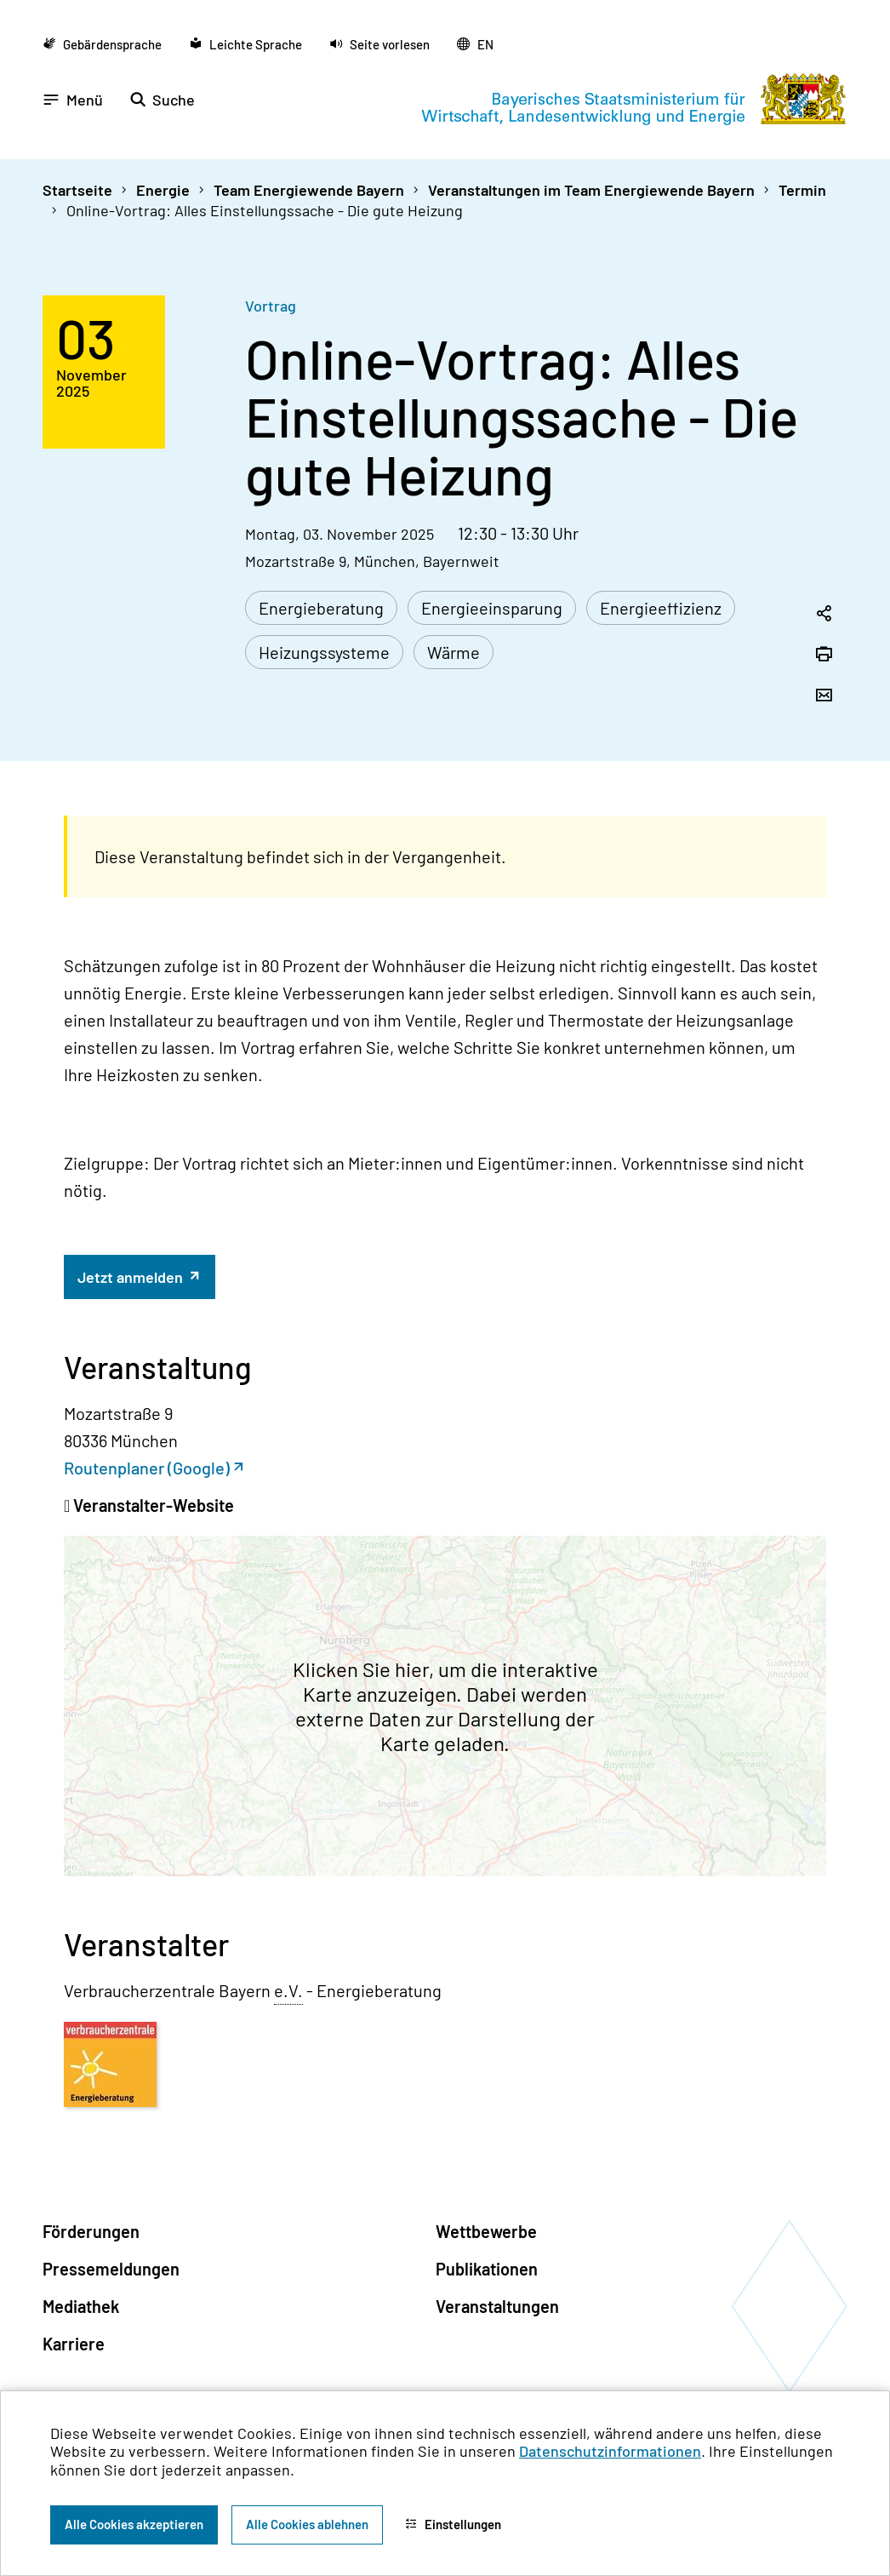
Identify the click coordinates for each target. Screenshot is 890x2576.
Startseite (77, 189)
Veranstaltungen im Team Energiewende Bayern (591, 189)
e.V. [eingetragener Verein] (288, 1990)
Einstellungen (453, 2524)
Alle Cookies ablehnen (307, 2524)
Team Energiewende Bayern (309, 189)
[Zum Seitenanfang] (854, 1288)
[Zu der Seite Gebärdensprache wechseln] (102, 44)
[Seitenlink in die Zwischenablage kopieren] (823, 614)
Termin (802, 189)
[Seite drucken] (823, 655)
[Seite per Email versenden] (823, 696)
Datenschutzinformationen (610, 2450)
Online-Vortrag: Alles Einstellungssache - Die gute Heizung (264, 210)
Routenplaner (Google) (147, 1467)
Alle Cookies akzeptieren (134, 2524)
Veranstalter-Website (152, 1505)
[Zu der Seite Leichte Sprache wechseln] (245, 44)
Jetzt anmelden (131, 1277)
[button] (379, 44)
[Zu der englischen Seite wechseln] (475, 44)
